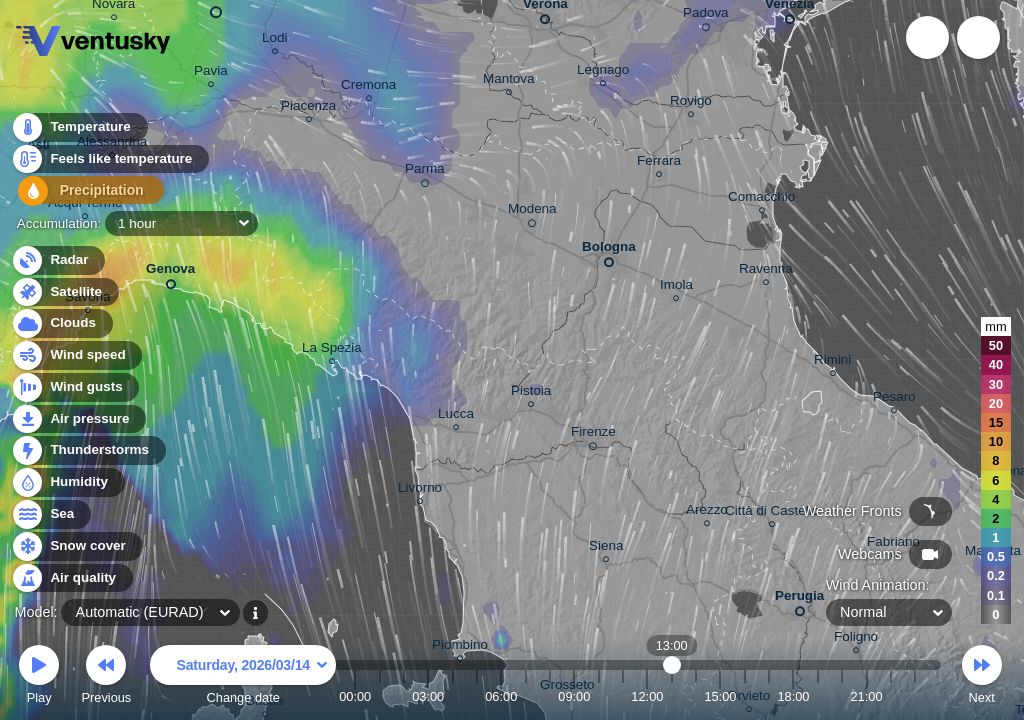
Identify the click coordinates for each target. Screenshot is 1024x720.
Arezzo (707, 512)
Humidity (67, 482)
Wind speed (76, 355)
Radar (58, 260)
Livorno (420, 490)
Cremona (368, 87)
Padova (706, 16)
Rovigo (691, 103)
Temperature (79, 129)
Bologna (609, 250)
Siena (606, 548)
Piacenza (308, 108)
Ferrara (659, 163)
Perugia (799, 599)
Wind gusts (75, 387)
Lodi (274, 40)
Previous (106, 677)
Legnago (603, 72)
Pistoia (531, 393)
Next (982, 677)
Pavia (211, 73)
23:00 (915, 696)
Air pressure (78, 419)
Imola (676, 287)
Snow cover (76, 546)
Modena (532, 212)
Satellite (64, 292)
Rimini (832, 362)
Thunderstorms (88, 450)
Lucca (456, 416)
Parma (425, 172)
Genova (170, 272)
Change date (243, 677)
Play (39, 677)
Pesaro (894, 399)
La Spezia (332, 350)
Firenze (593, 435)
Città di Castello (772, 513)
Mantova (509, 81)
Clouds (61, 323)
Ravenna (766, 271)
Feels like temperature (109, 161)
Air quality (71, 578)
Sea (50, 514)
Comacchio (761, 199)
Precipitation (79, 193)
